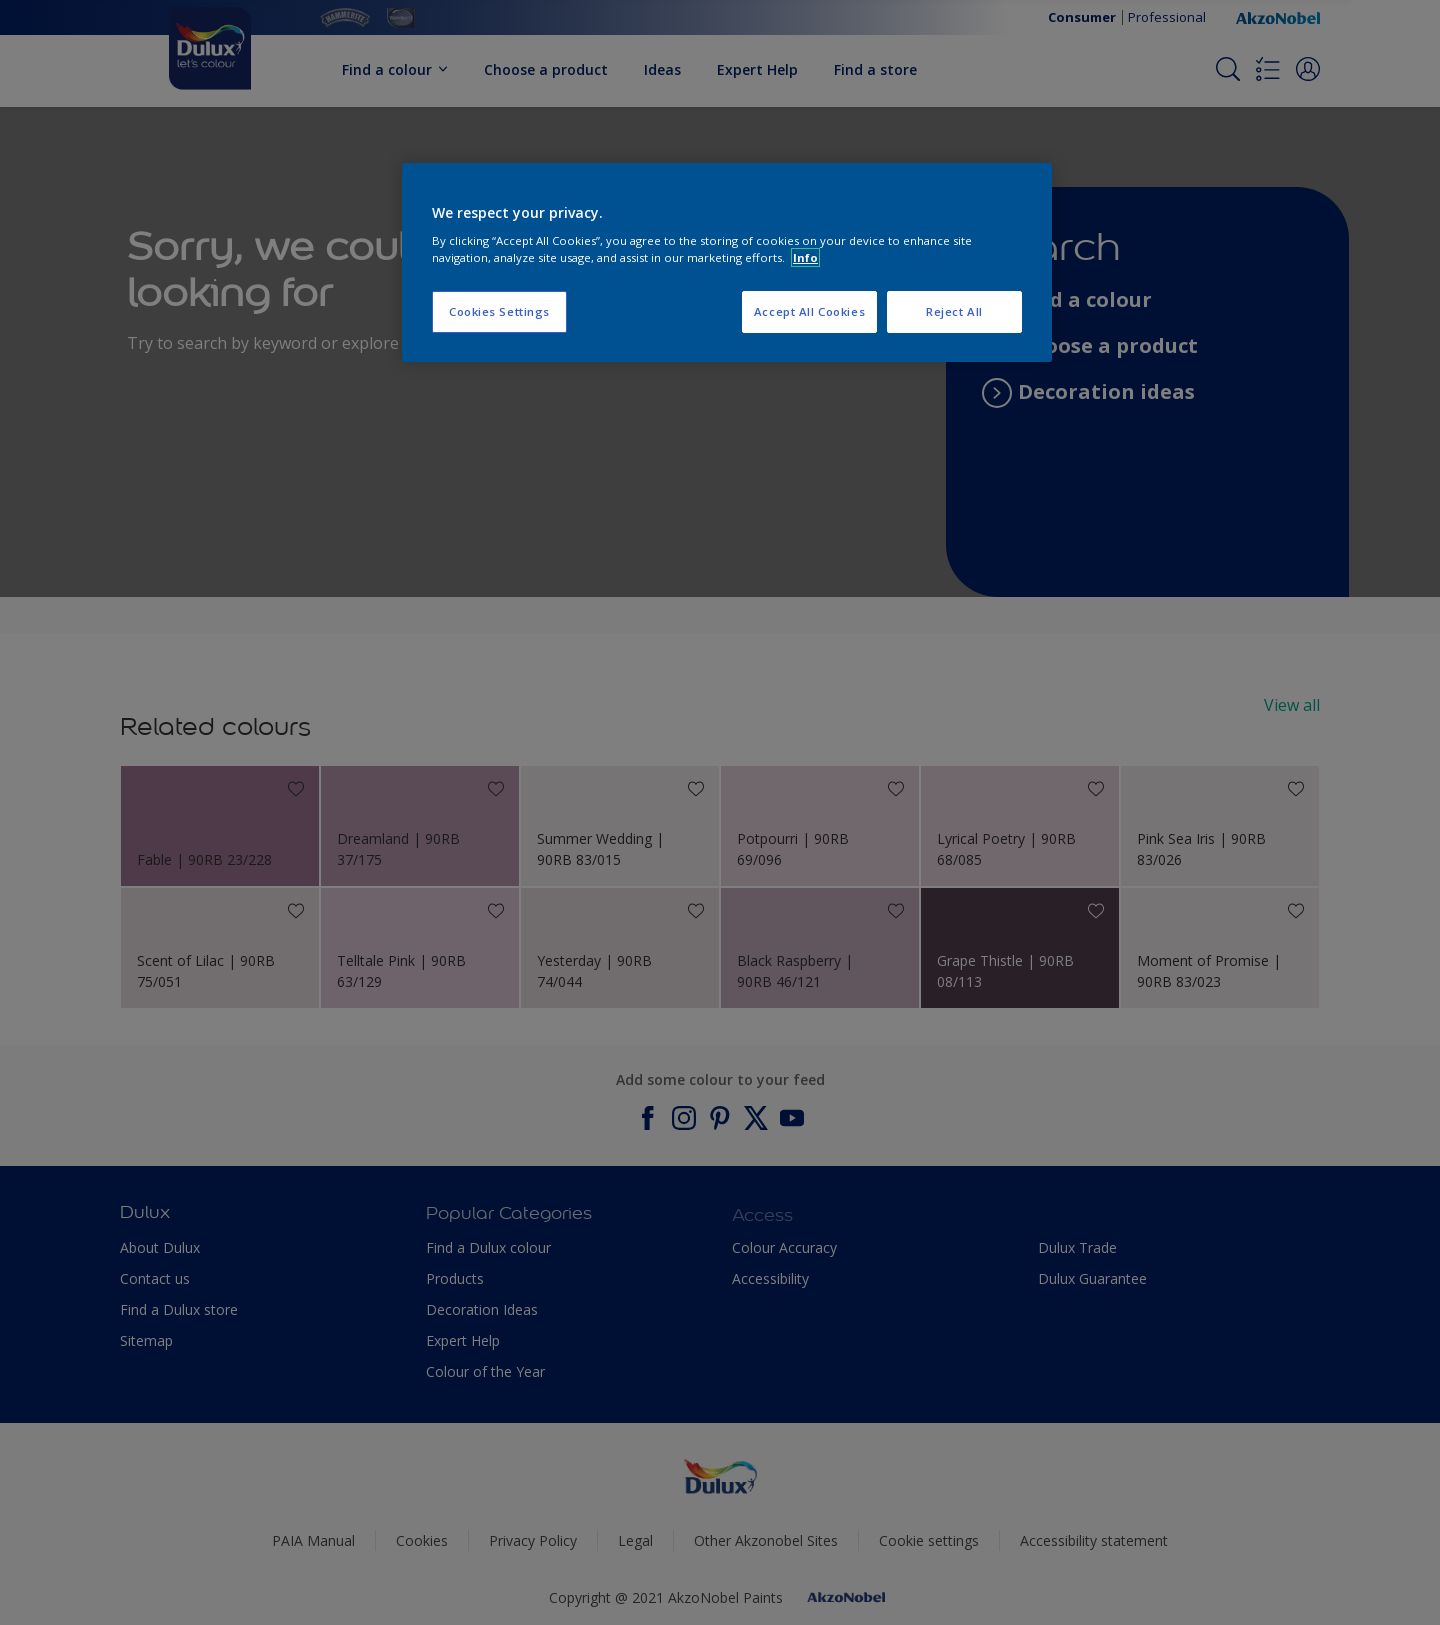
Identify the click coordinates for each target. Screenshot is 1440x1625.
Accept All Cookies (809, 311)
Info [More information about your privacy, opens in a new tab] (805, 257)
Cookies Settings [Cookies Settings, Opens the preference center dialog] (499, 311)
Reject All (954, 311)
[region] (727, 263)
